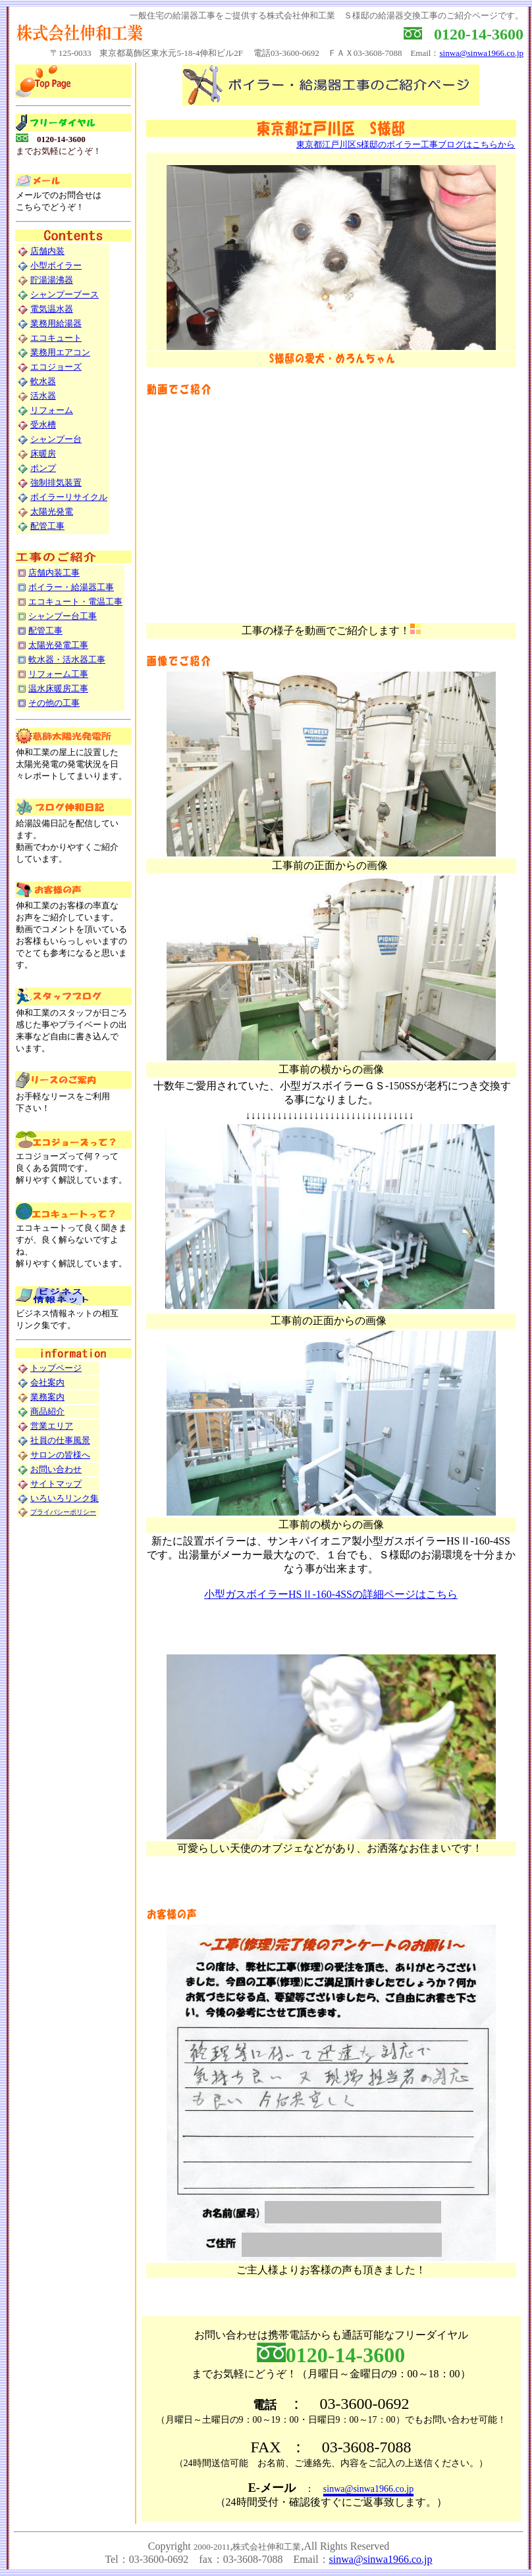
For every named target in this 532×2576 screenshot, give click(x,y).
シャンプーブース (64, 294)
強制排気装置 (56, 482)
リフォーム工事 (58, 674)
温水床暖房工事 (58, 688)
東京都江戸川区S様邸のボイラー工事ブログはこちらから (405, 144)
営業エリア (51, 1426)
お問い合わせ (56, 1469)
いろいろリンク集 (64, 1498)
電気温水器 (51, 309)
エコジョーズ (56, 367)
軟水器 (43, 381)
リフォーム (51, 410)
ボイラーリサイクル (68, 497)
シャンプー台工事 (62, 616)
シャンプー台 (56, 439)
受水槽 (43, 425)
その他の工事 (54, 703)
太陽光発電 (51, 511)
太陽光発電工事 (58, 645)
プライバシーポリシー (63, 1512)
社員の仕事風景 (60, 1440)
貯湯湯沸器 (51, 280)
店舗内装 (47, 251)
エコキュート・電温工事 (75, 602)
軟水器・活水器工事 (66, 659)
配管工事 (47, 526)
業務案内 (47, 1397)
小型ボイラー (56, 265)
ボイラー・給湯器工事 (71, 587)
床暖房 (43, 453)
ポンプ (43, 468)
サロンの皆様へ (60, 1455)
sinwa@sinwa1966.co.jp (481, 53)
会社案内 (47, 1382)
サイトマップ (56, 1484)
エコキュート (56, 338)
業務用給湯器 (56, 323)
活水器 (43, 396)
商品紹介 (47, 1411)
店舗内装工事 (54, 573)
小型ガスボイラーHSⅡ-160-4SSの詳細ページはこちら (331, 1594)
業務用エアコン (60, 352)
